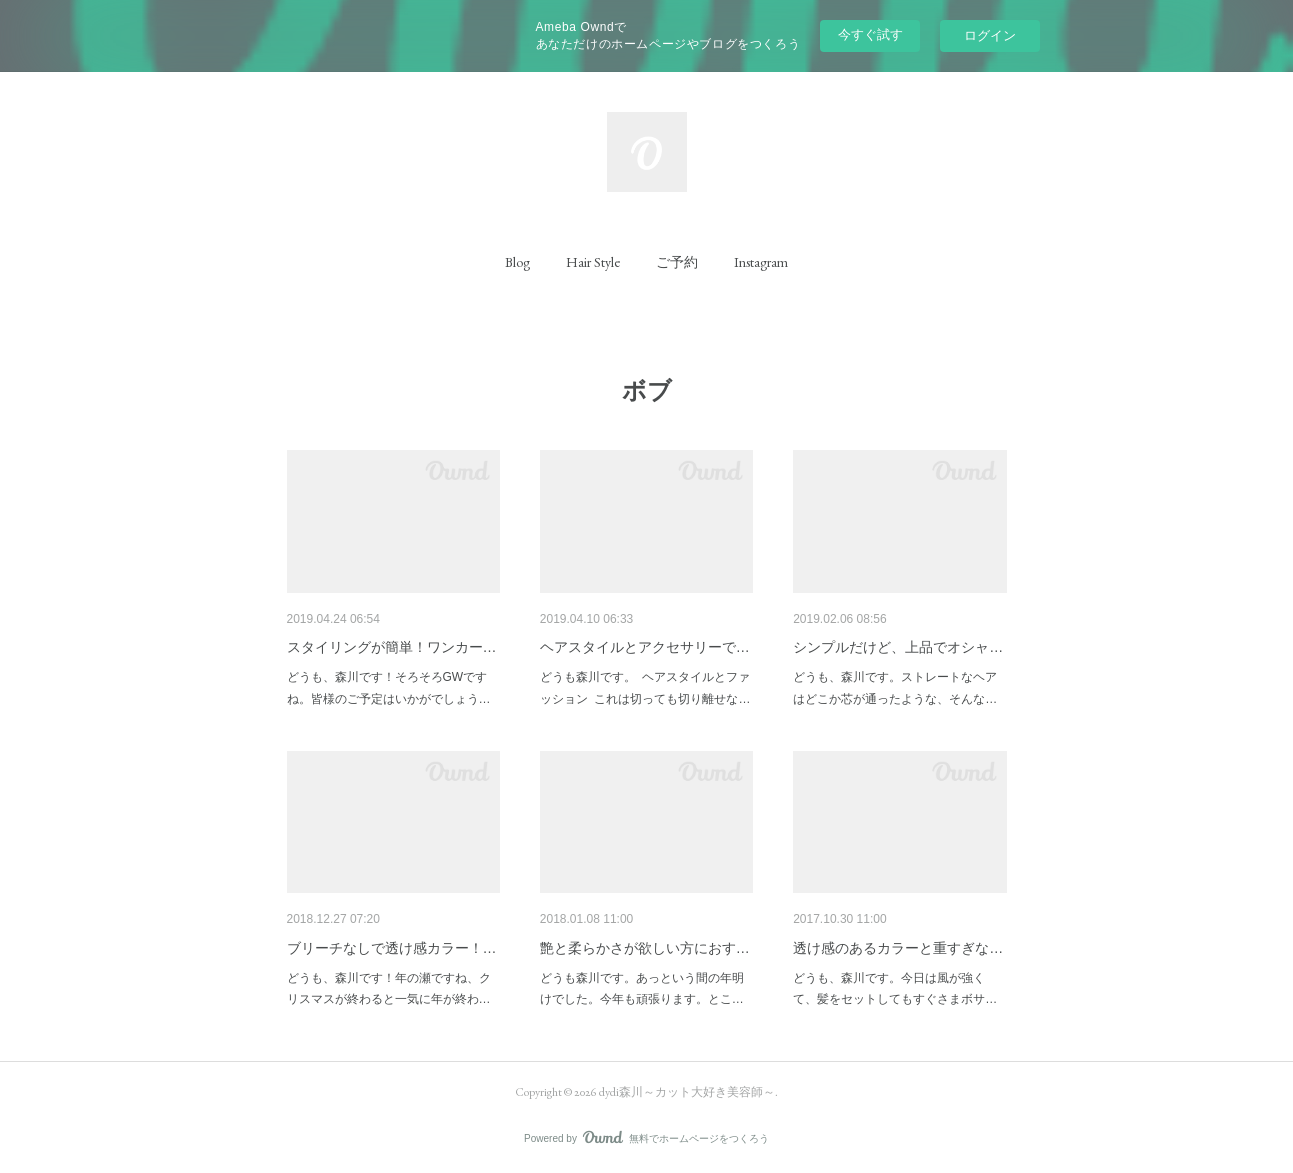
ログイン (990, 35)
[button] (517, 262)
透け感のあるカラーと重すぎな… (898, 948)
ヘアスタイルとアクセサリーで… (645, 647)
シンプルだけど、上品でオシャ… (898, 647)
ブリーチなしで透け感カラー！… (392, 948)
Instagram (761, 262)
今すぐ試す (870, 34)
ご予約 (677, 262)
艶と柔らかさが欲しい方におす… (645, 948)
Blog (517, 262)
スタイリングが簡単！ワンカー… (392, 647)
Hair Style (593, 262)
